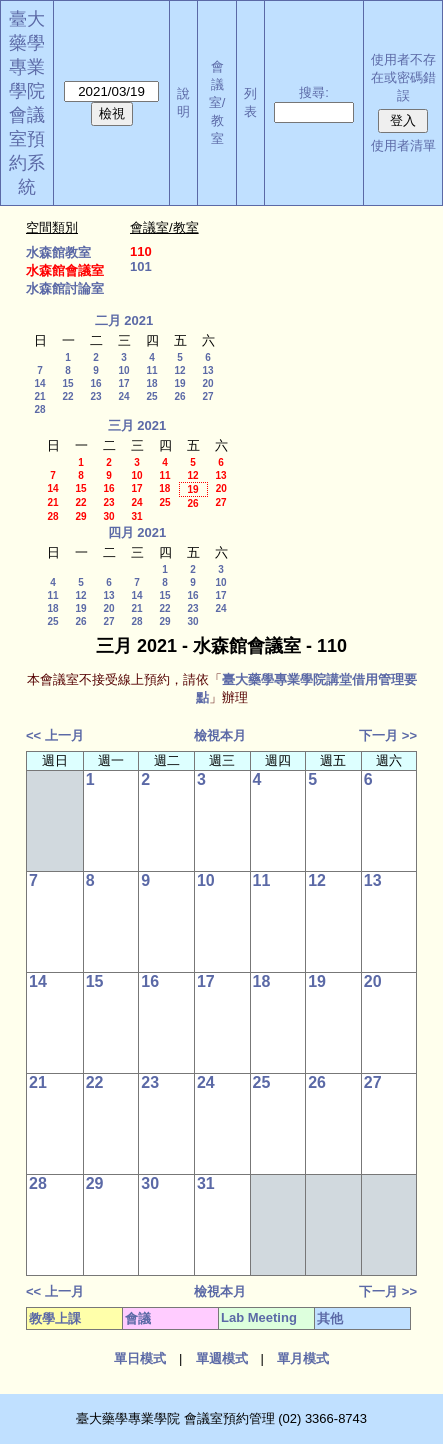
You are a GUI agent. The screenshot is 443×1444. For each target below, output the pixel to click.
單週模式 (222, 1358)
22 (67, 396)
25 (151, 396)
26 (179, 396)
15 (67, 383)
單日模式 (140, 1358)
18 (151, 383)
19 (179, 383)
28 (39, 409)
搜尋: (314, 92)
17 (123, 383)
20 (207, 383)
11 (151, 370)
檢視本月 (220, 735)
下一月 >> (388, 735)
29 (80, 516)
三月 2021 (137, 425)
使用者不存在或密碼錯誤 (403, 77)
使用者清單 (403, 145)
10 (123, 370)
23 (95, 396)
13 (207, 370)
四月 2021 (137, 532)
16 (95, 383)
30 (108, 516)
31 (136, 516)
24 (123, 396)
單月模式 (303, 1358)
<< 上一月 (55, 735)
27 (207, 396)
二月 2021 (124, 320)
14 (39, 383)
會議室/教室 (217, 102)
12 (179, 370)
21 (39, 396)
